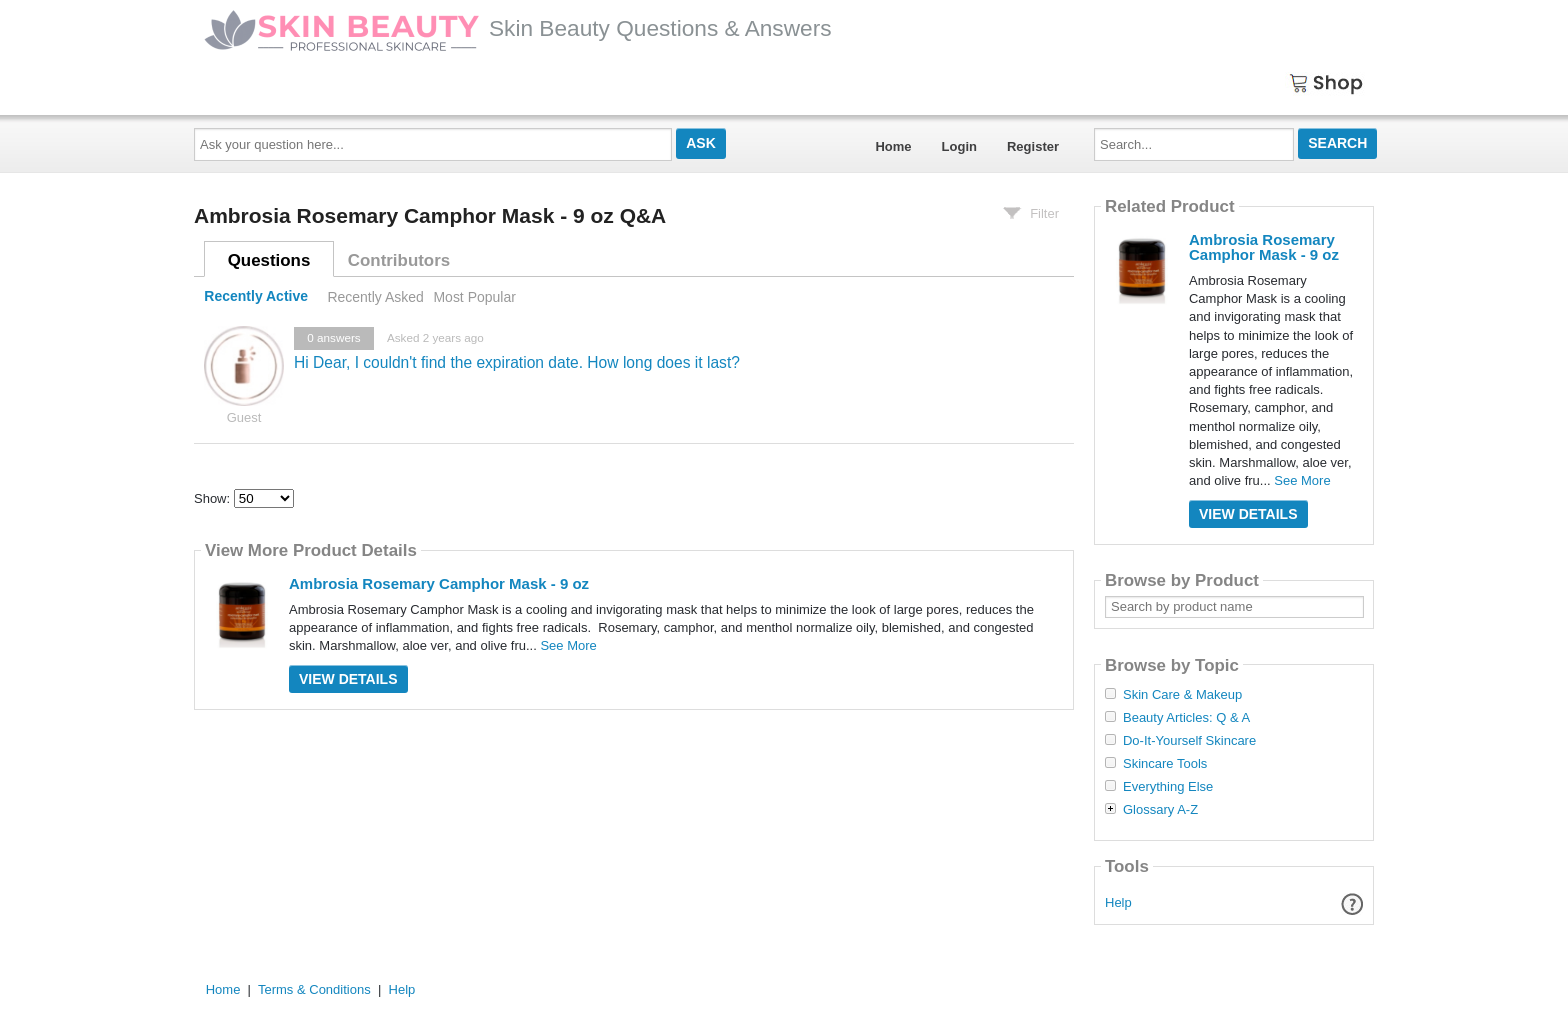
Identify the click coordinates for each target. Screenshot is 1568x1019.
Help (1118, 902)
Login (959, 146)
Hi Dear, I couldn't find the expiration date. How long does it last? (517, 362)
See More (568, 645)
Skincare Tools (1165, 764)
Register (1033, 146)
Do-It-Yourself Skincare (1189, 741)
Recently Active (256, 297)
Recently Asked (375, 297)
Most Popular (474, 297)
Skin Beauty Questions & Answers (518, 28)
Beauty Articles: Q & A (1186, 718)
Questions (269, 260)
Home (893, 146)
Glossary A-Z (1160, 810)
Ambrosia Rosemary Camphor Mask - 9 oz (439, 583)
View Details (348, 679)
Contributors (399, 260)
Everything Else (1168, 787)
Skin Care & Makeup (1182, 695)
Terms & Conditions (314, 989)
